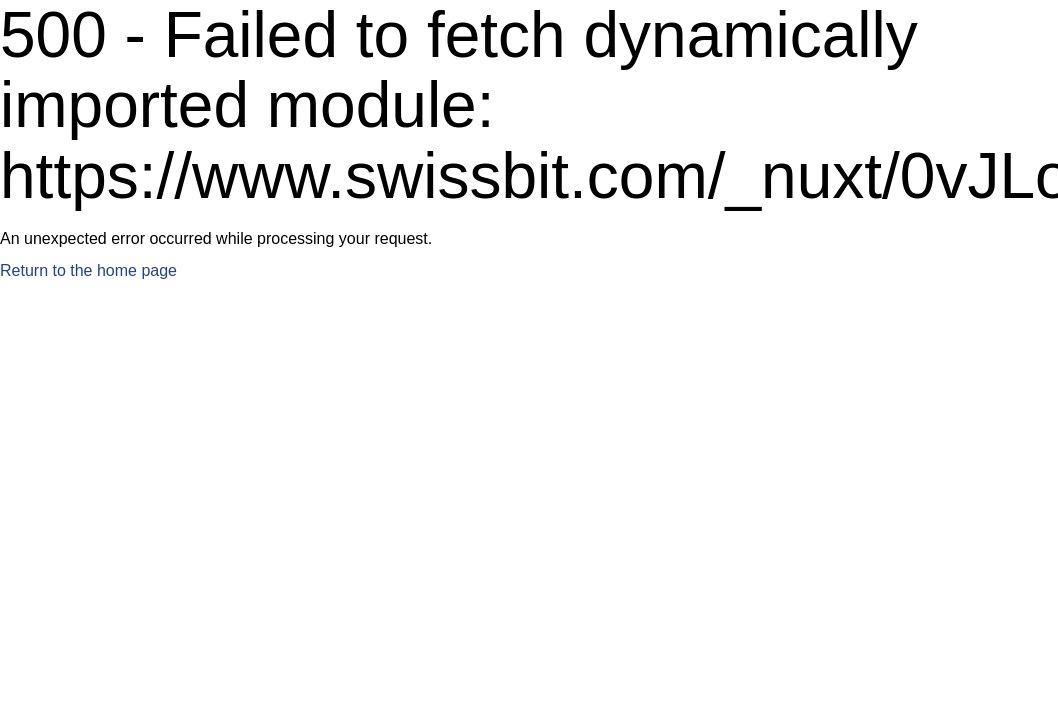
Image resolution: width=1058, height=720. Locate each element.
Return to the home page (88, 270)
